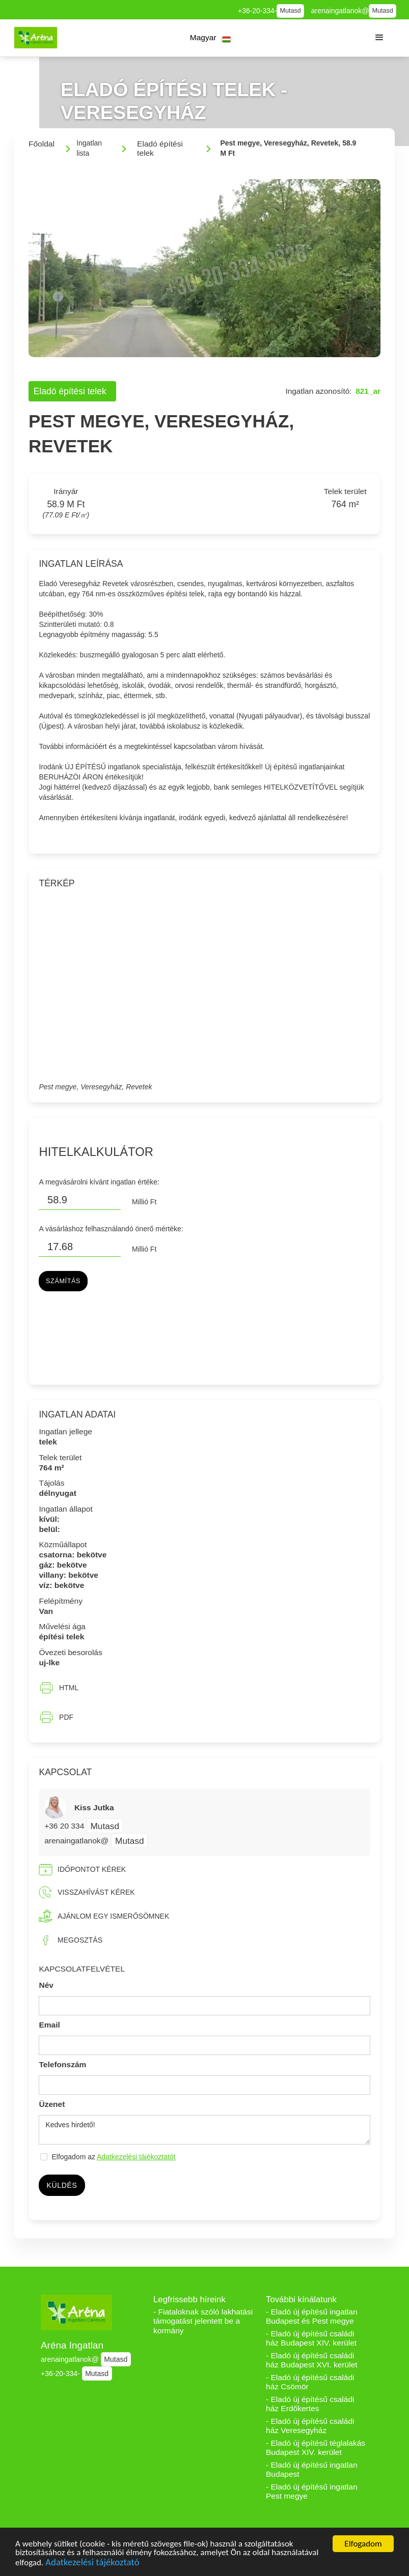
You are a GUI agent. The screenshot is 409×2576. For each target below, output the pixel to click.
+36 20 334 (65, 1826)
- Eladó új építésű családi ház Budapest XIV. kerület (311, 2338)
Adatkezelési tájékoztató (92, 2564)
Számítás (63, 1281)
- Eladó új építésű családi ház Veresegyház (310, 2426)
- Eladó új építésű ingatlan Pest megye (312, 2491)
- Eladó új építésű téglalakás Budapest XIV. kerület (315, 2448)
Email (49, 2024)
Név (46, 1985)
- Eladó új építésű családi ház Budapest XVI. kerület (312, 2360)
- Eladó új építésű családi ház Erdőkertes (310, 2404)
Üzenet (52, 2104)
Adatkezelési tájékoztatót (136, 2157)
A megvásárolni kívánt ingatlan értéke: (99, 1182)
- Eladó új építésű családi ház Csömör (310, 2382)
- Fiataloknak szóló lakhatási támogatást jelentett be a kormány (203, 2321)
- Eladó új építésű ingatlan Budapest (312, 2470)
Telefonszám (62, 2064)
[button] (210, 37)
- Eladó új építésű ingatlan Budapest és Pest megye (312, 2316)
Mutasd (290, 10)
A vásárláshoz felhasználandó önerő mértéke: (111, 1229)
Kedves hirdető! (204, 2130)
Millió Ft (144, 1202)
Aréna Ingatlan (72, 2345)
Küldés (61, 2185)
